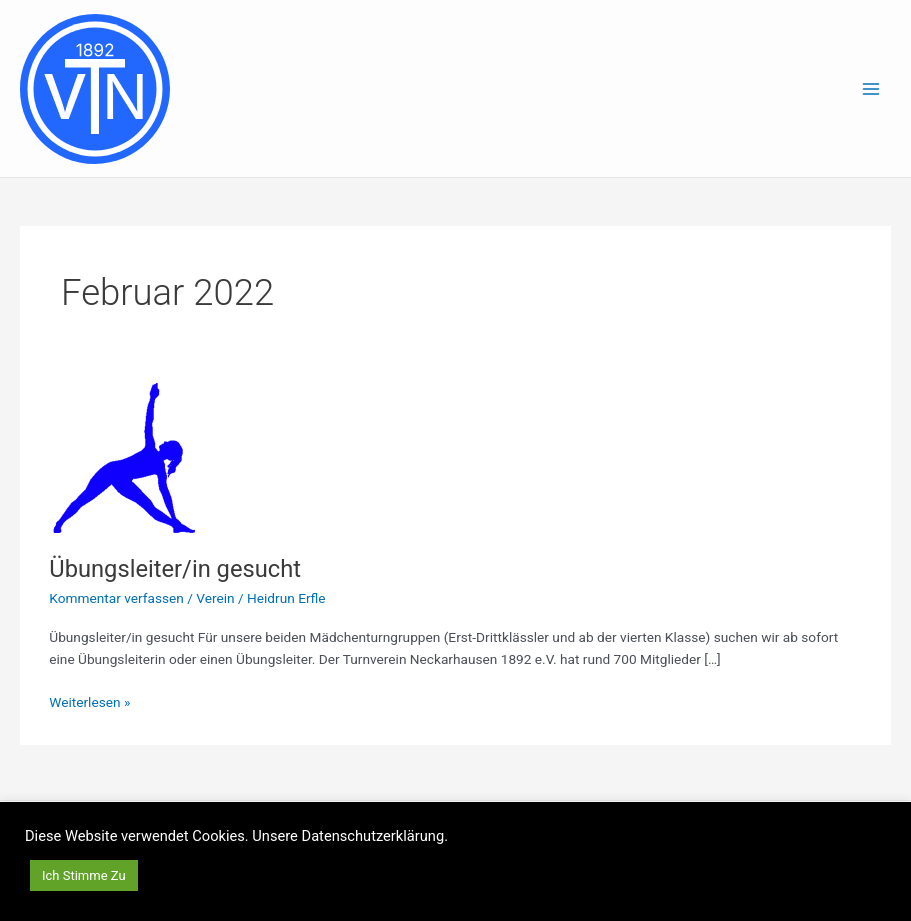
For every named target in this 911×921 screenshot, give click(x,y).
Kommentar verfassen (116, 598)
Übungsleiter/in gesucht (175, 569)
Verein (215, 598)
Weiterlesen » (89, 700)
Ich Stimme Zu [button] (84, 875)
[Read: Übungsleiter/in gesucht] (124, 457)
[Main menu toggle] (871, 88)
